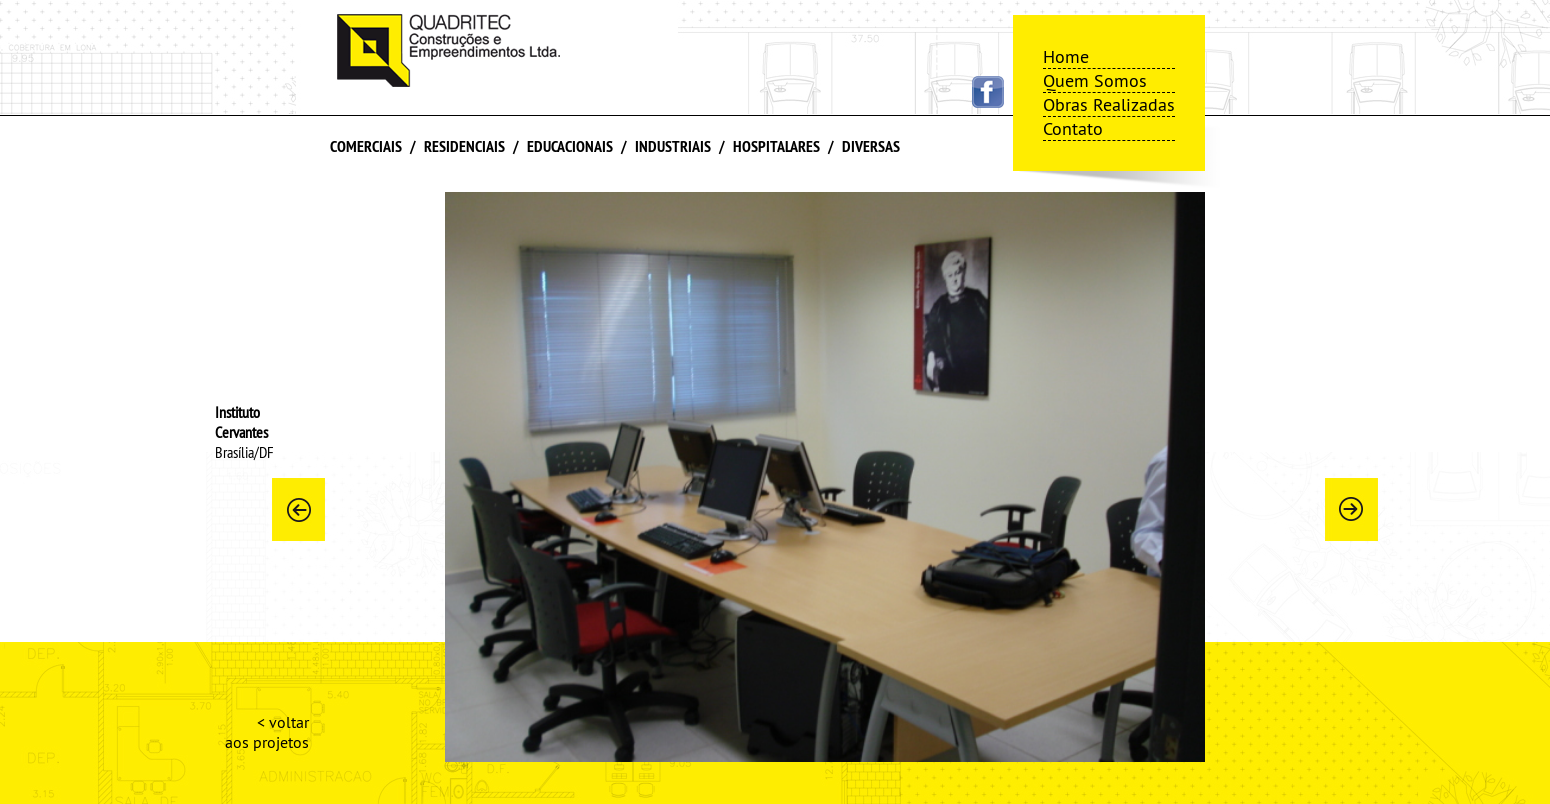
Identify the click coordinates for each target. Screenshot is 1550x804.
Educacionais (570, 146)
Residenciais (464, 146)
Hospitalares (776, 146)
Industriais (673, 146)
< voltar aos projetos (267, 732)
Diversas (871, 146)
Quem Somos (1095, 80)
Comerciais (366, 146)
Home (1066, 56)
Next (1351, 509)
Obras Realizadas (1109, 104)
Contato (1073, 128)
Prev (298, 509)
